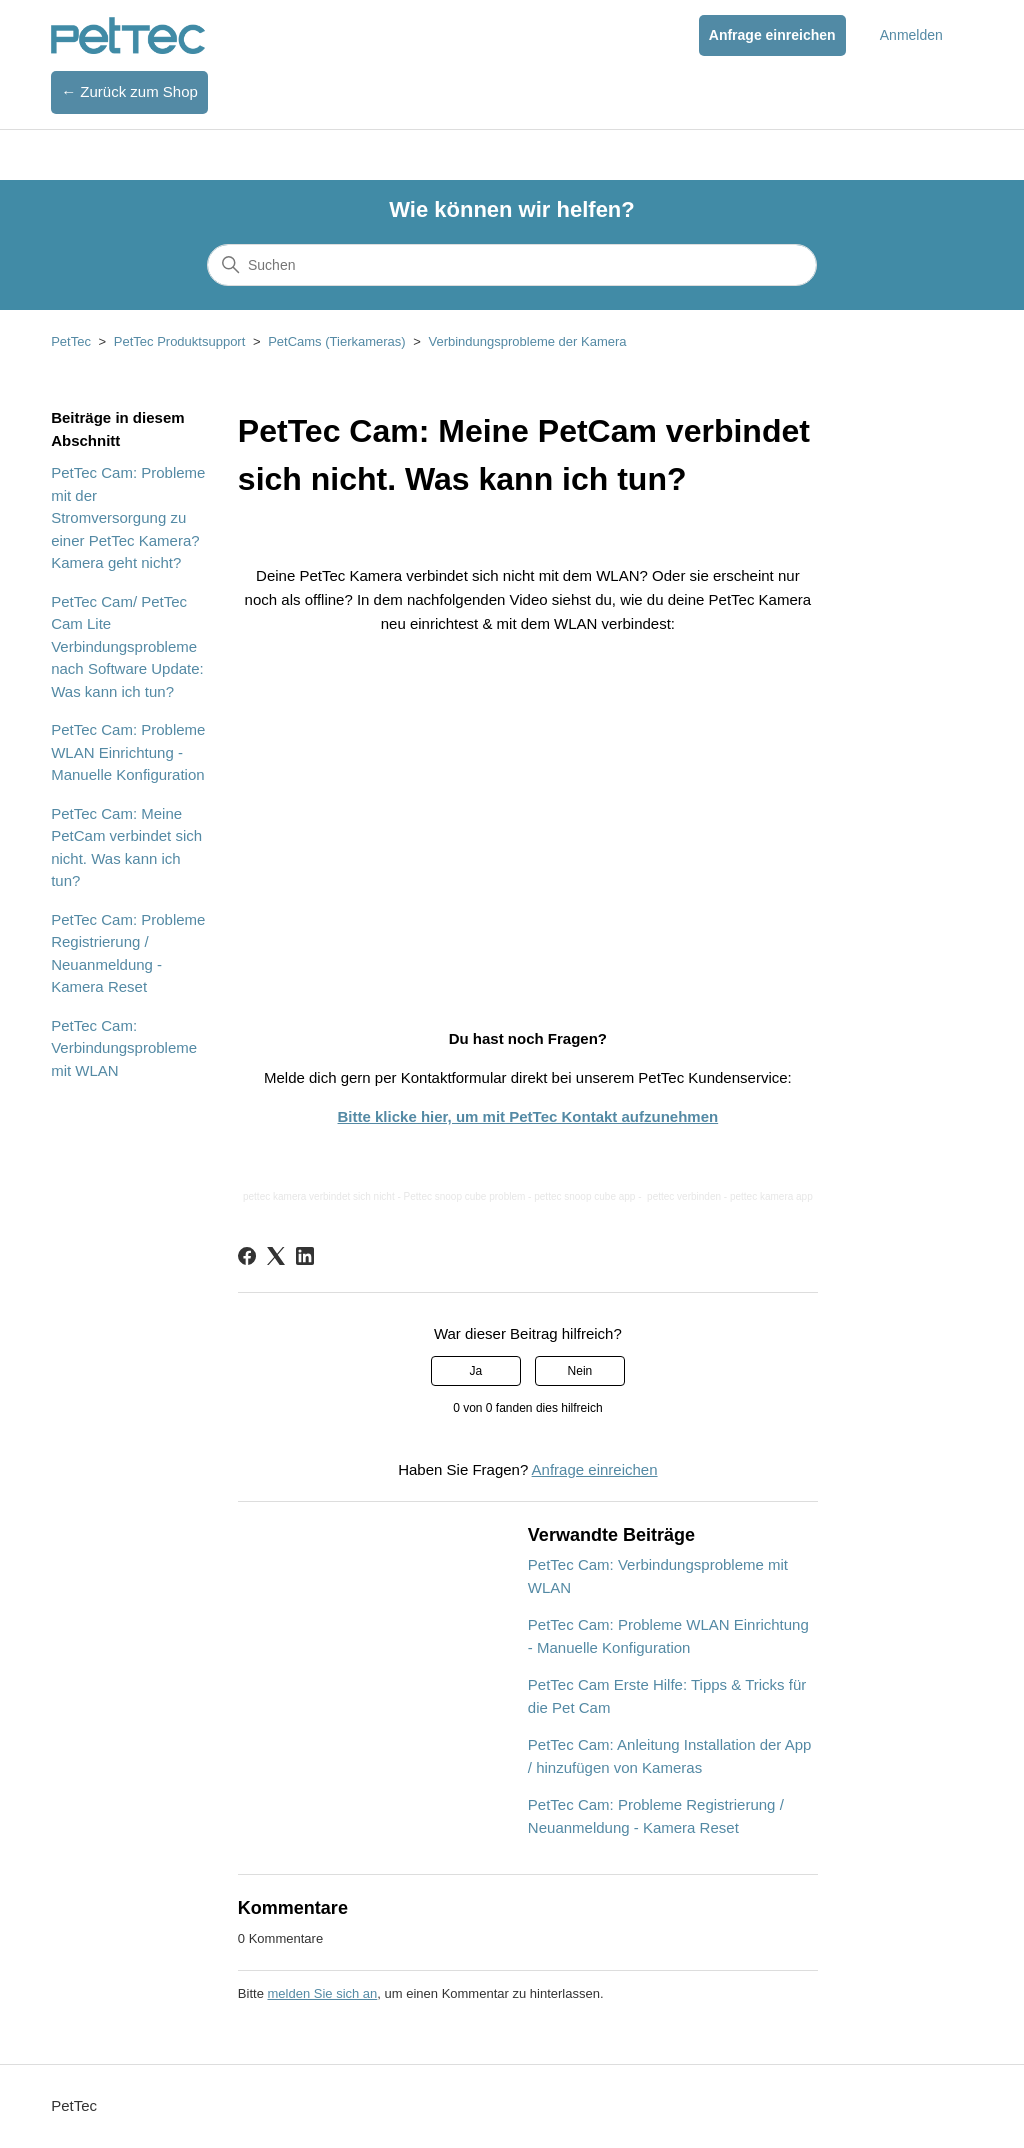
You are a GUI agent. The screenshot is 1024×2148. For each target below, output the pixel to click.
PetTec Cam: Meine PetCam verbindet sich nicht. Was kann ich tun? (126, 847)
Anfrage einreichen (772, 35)
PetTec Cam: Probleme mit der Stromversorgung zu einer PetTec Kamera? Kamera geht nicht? (128, 517)
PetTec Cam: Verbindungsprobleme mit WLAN (124, 1048)
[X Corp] (276, 1256)
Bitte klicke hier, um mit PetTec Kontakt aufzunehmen (528, 1116)
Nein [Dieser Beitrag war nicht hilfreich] (580, 1371)
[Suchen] (512, 265)
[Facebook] (247, 1256)
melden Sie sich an (322, 1993)
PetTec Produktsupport (180, 341)
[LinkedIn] (305, 1256)
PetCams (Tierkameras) (336, 341)
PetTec (71, 341)
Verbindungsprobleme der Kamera (527, 341)
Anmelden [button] (911, 35)
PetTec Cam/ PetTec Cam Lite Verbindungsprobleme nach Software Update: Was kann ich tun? (127, 646)
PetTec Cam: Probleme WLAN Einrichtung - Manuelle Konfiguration (128, 752)
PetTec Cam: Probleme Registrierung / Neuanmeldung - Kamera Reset (128, 953)
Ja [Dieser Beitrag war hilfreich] (475, 1371)
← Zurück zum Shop (129, 91)
